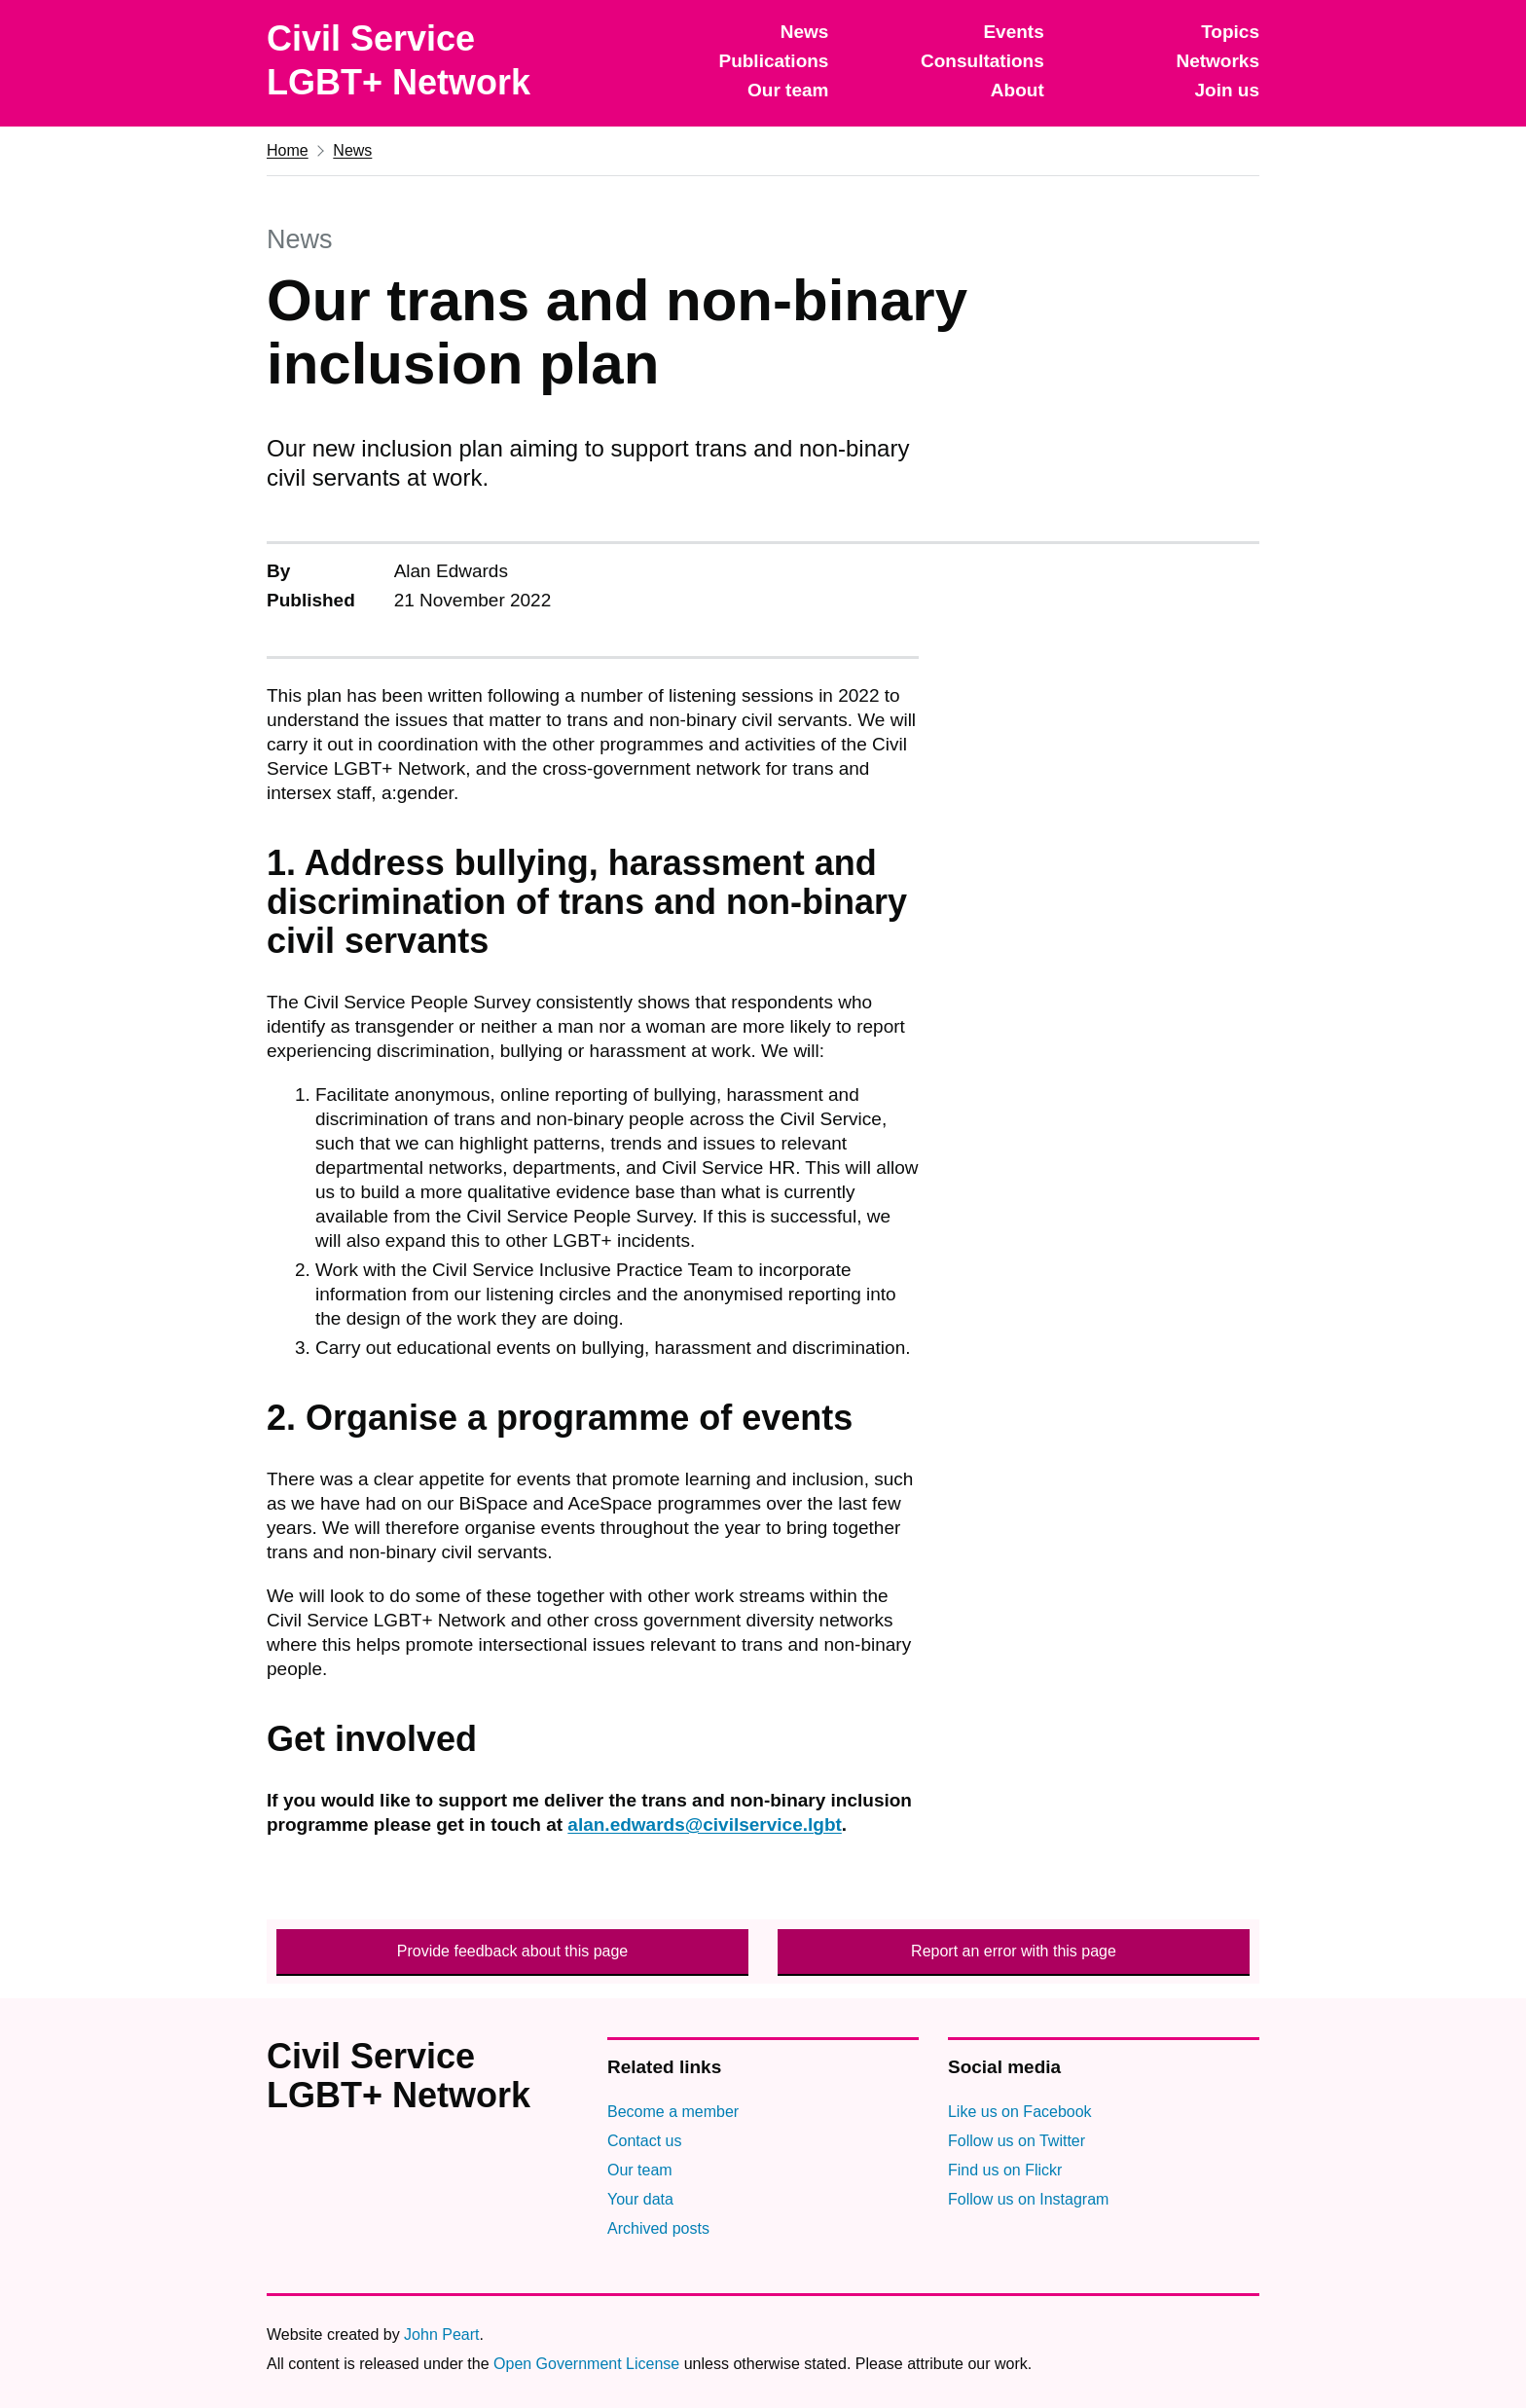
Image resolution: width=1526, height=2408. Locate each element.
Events (1013, 31)
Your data (640, 2199)
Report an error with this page (1013, 1951)
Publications (773, 61)
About (1017, 90)
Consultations (982, 61)
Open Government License (586, 2363)
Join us (1226, 90)
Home (288, 150)
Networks (1217, 61)
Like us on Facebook (1020, 2111)
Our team (787, 90)
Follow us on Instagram (1028, 2199)
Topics (1230, 31)
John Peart (441, 2334)
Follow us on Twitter (1016, 2141)
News (805, 31)
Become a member (673, 2111)
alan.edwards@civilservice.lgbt (704, 1824)
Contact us (644, 2141)
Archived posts (658, 2228)
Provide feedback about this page (513, 1951)
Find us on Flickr (1005, 2170)
